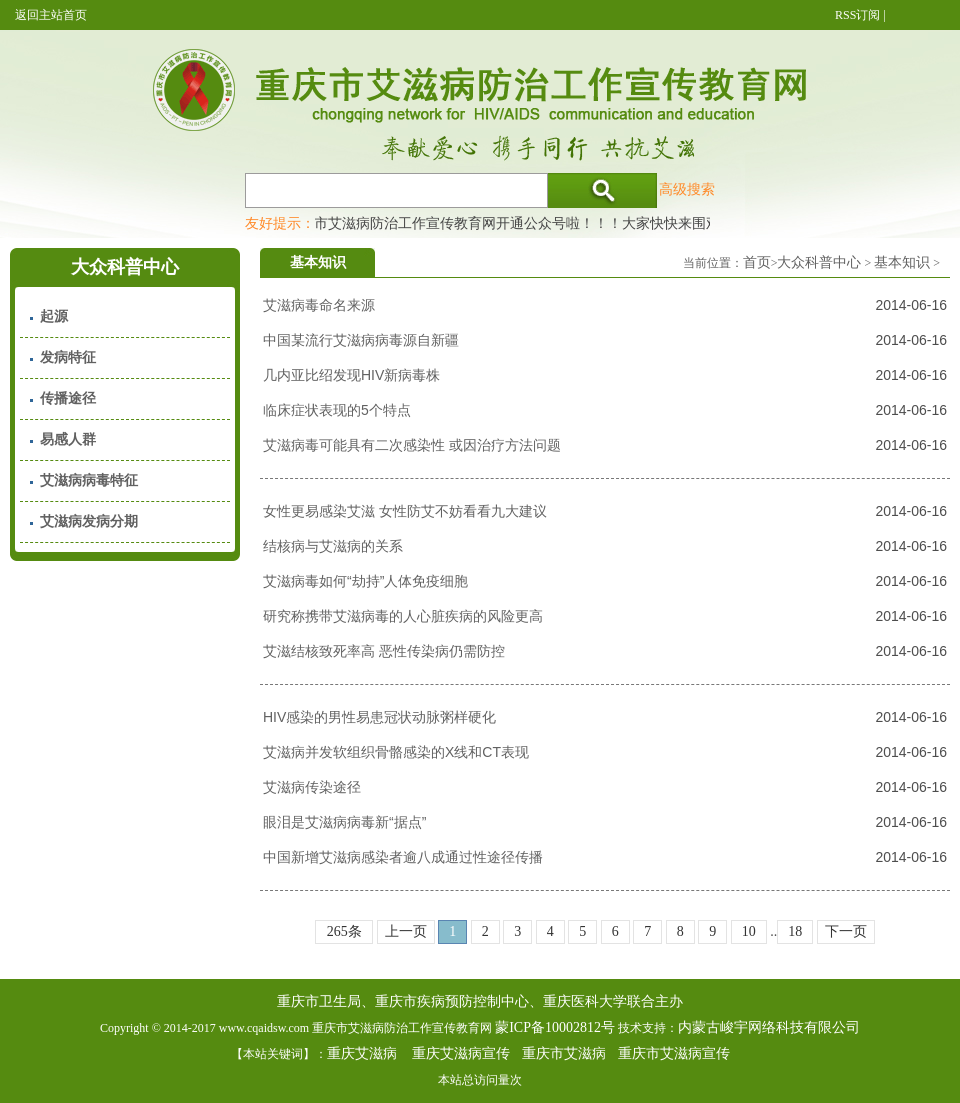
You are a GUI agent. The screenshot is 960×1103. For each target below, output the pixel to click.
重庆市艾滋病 (564, 1053)
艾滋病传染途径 (312, 787)
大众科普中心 (819, 262)
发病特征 (68, 357)
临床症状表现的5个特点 (337, 410)
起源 (54, 316)
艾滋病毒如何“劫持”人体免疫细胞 (365, 581)
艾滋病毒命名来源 (319, 305)
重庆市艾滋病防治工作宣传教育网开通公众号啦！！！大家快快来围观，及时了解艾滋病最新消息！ (596, 223)
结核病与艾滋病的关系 (333, 546)
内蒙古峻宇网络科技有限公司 (769, 1027)
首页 (757, 262)
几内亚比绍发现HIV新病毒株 (351, 375)
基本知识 (902, 262)
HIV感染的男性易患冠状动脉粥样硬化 (379, 717)
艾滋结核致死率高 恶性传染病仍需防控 (384, 651)
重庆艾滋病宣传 (461, 1053)
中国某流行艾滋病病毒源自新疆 (361, 340)
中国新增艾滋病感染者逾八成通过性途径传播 (403, 857)
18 (795, 931)
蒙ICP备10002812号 (555, 1027)
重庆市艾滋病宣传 (674, 1053)
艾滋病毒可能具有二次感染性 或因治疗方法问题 (412, 445)
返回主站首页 (51, 15)
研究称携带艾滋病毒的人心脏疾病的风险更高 (403, 616)
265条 (344, 931)
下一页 (846, 931)
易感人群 (68, 439)
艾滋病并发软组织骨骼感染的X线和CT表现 (396, 752)
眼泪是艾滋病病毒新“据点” (344, 822)
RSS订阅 (857, 15)
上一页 (406, 931)
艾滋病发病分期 (89, 521)
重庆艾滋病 (362, 1053)
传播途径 (68, 398)
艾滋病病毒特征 (89, 480)
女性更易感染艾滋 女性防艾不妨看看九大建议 (405, 511)
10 (749, 931)
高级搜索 (687, 189)
